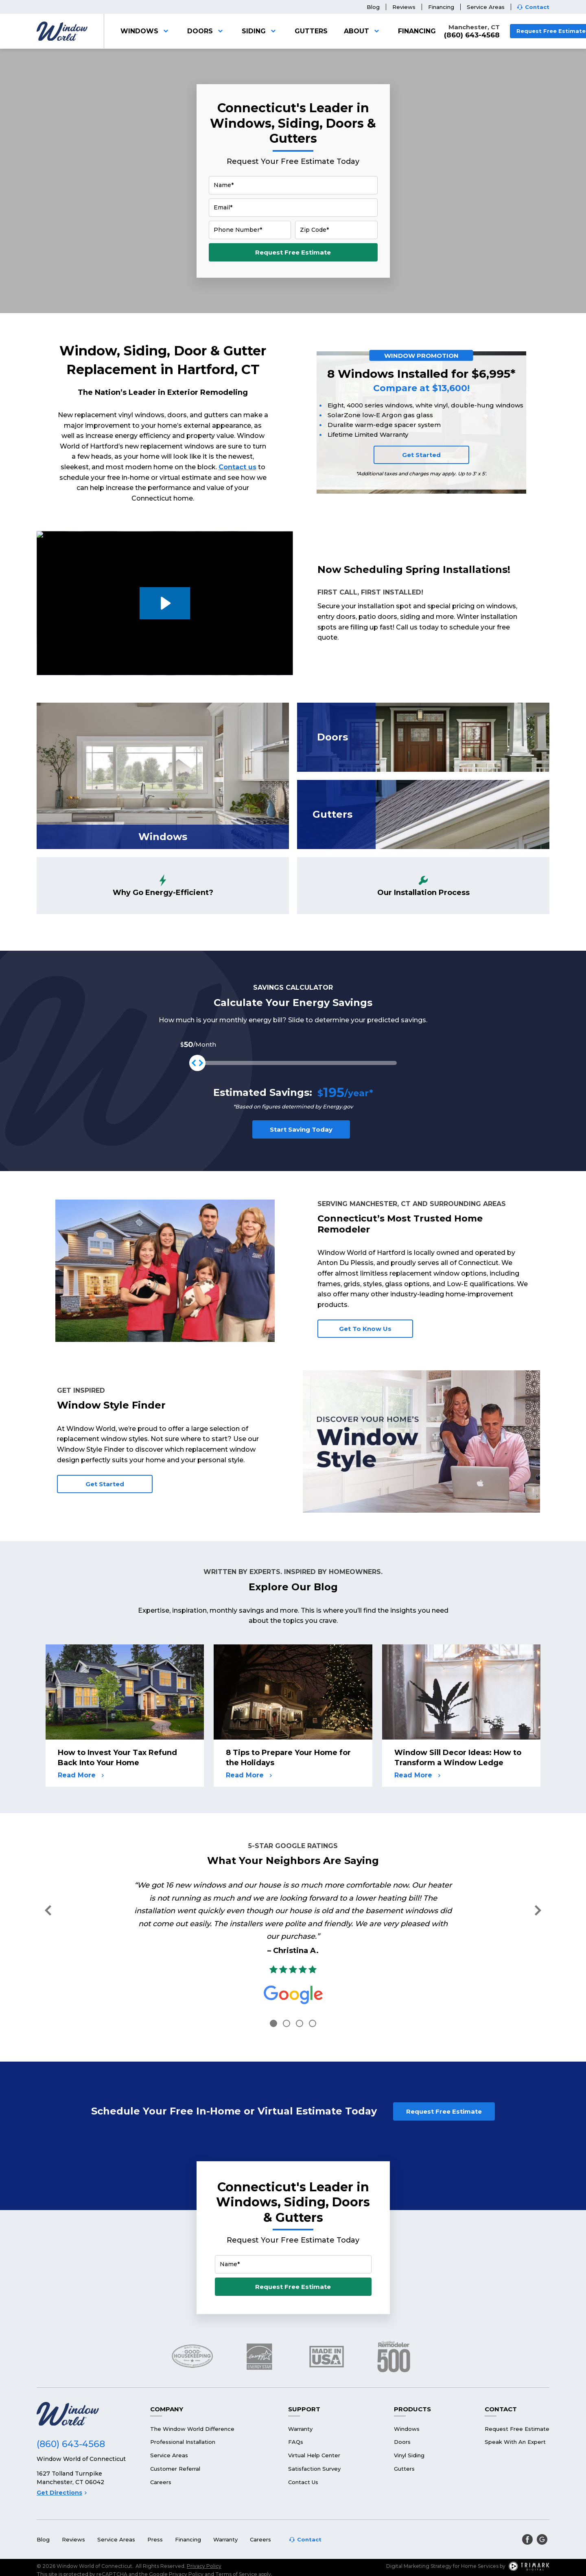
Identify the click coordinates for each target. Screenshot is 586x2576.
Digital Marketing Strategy (419, 2529)
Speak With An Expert (515, 2405)
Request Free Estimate (293, 252)
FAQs (295, 2405)
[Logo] (62, 31)
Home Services (480, 2529)
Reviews (403, 7)
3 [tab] (299, 2023)
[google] (542, 2503)
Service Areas (486, 7)
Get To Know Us (365, 1329)
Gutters (311, 31)
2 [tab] (286, 2023)
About (363, 31)
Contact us (237, 467)
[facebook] (527, 2503)
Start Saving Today (301, 1129)
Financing (441, 7)
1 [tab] (273, 2023)
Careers (160, 2445)
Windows (145, 31)
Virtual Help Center (314, 2418)
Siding (260, 31)
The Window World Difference (192, 2392)
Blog (373, 7)
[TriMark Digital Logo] (529, 2529)
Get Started (421, 455)
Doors (206, 31)
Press (155, 2503)
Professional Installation (182, 2405)
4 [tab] (312, 2023)
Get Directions (62, 2456)
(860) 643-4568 (472, 35)
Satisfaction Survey (314, 2432)
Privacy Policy (204, 2529)
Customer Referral (175, 2432)
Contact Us (303, 2445)
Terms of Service (236, 2538)
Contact (537, 7)
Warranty (300, 2392)
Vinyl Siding (409, 2418)
